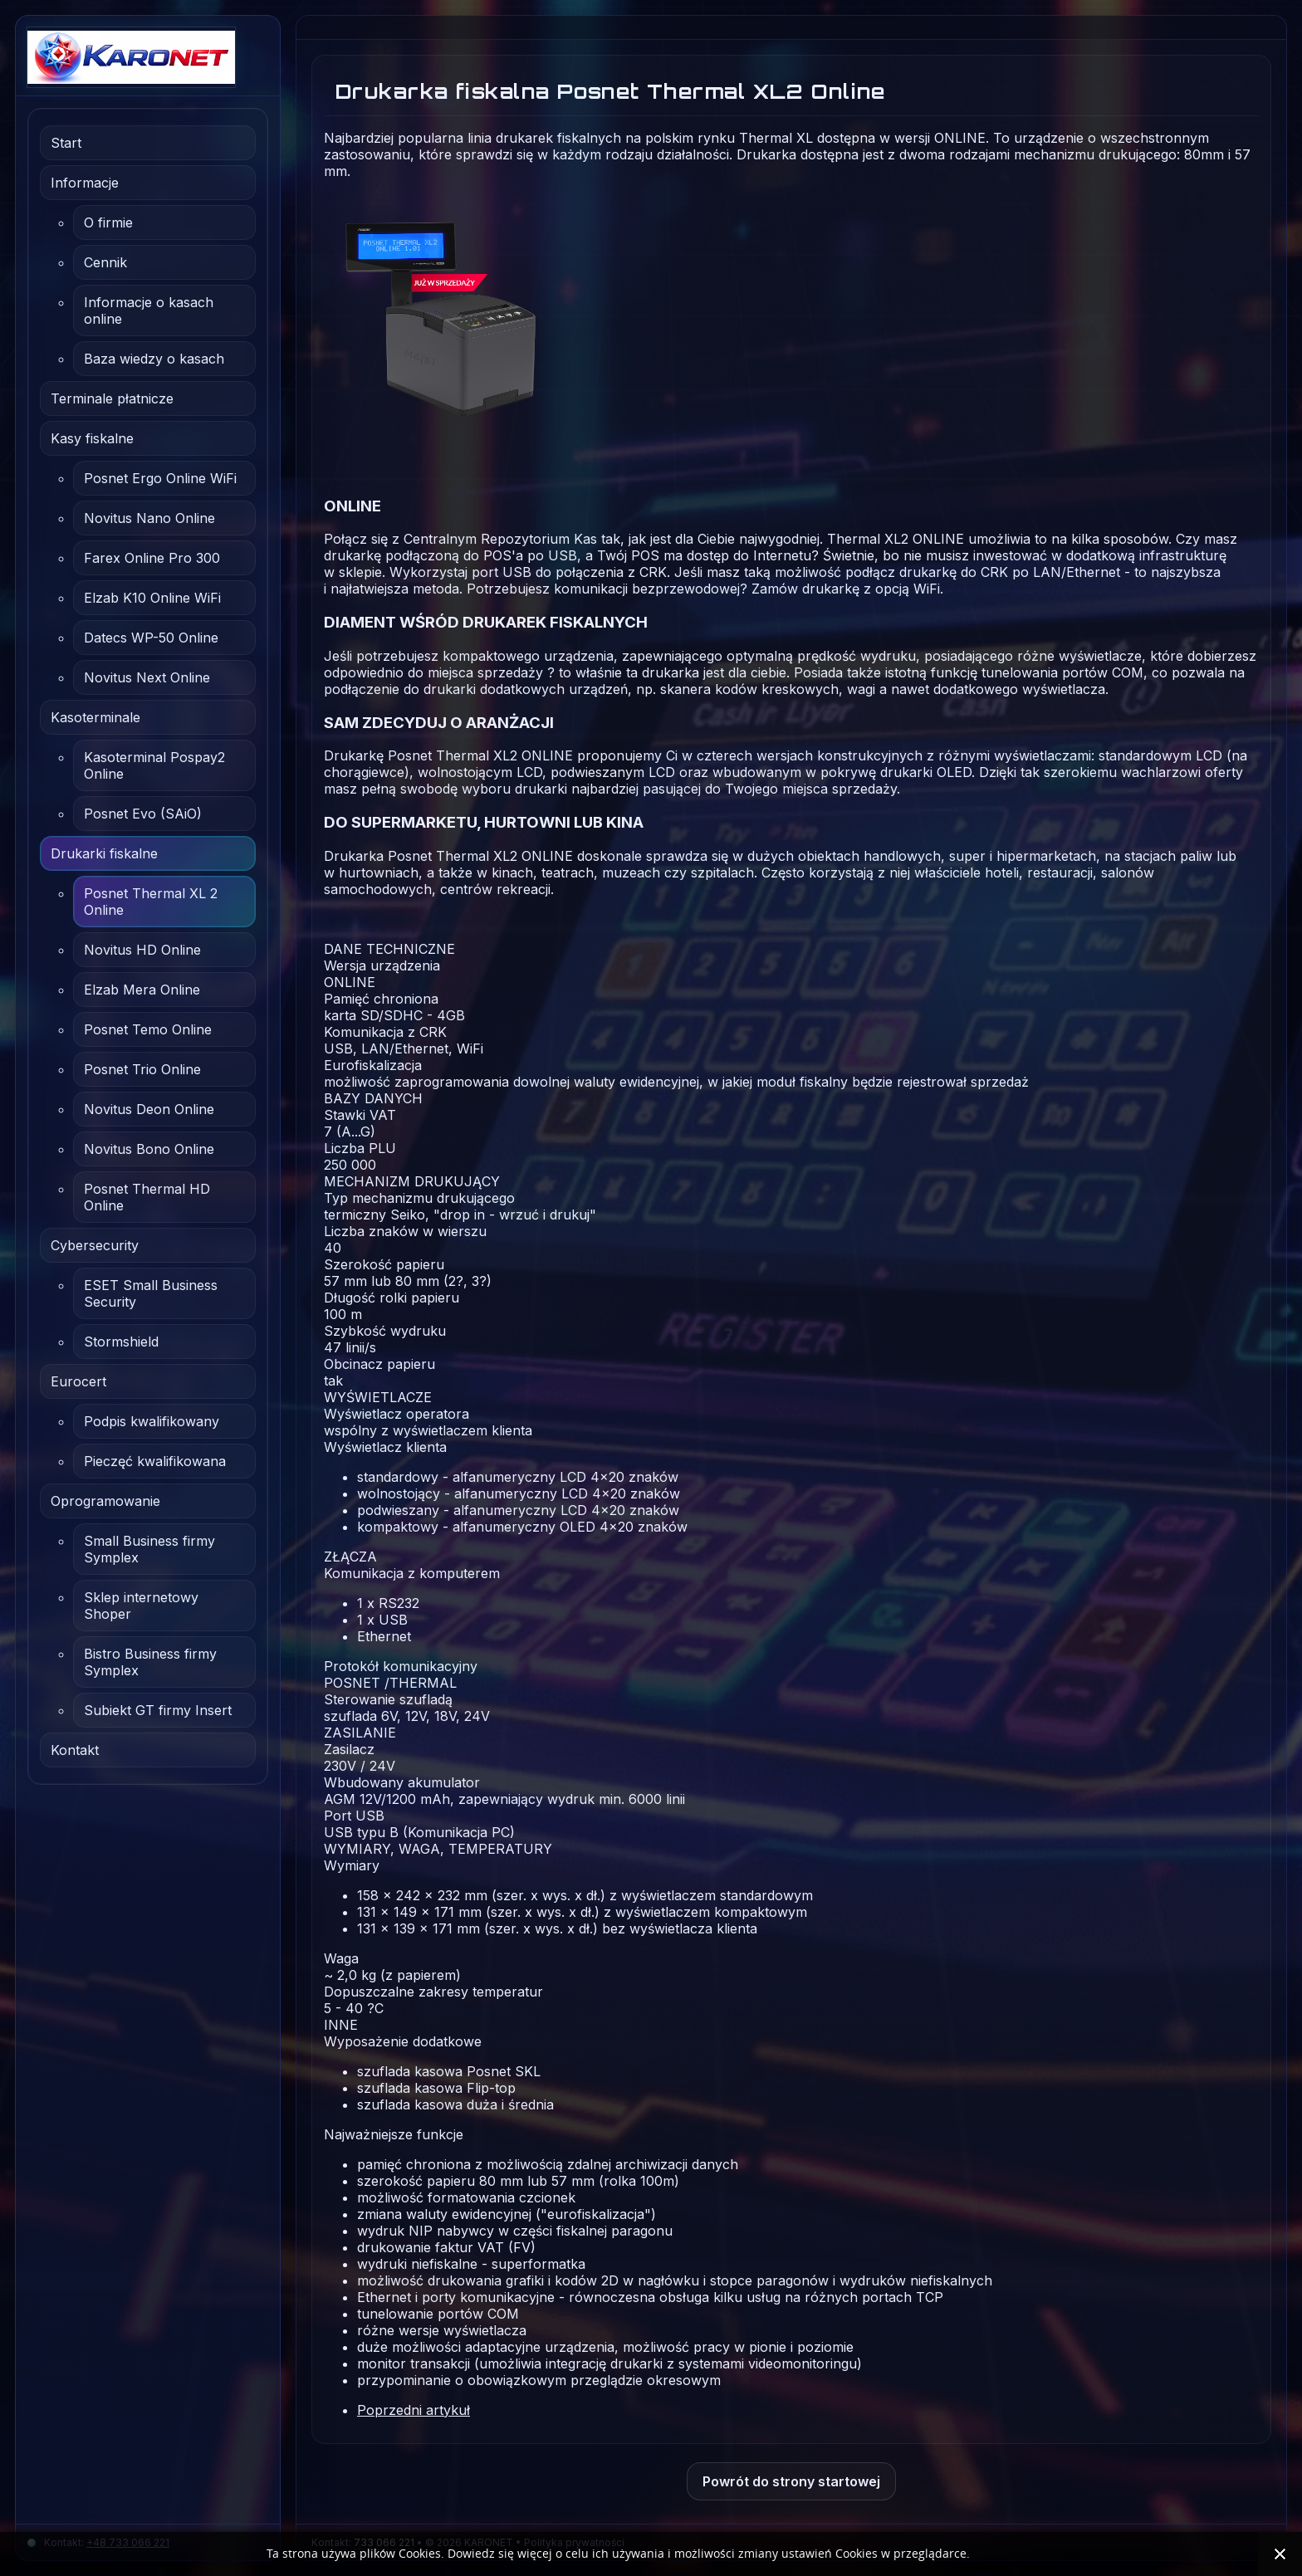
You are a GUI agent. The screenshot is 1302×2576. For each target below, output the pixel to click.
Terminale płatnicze (112, 398)
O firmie (108, 222)
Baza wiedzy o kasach (154, 358)
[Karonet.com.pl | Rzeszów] (147, 57)
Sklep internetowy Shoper (141, 1605)
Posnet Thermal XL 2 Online (151, 901)
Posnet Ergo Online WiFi (160, 478)
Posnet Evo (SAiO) (143, 813)
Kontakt (75, 1750)
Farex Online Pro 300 (152, 558)
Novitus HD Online (142, 949)
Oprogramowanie (105, 1501)
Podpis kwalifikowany (151, 1421)
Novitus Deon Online (149, 1109)
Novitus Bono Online (149, 1149)
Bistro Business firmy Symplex (150, 1662)
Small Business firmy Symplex (149, 1549)
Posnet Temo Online (148, 1029)
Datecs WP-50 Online (151, 637)
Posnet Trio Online (142, 1069)
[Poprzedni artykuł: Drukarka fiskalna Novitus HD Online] (413, 2410)
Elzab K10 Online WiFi (152, 597)
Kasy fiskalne (92, 438)
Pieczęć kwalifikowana (155, 1461)
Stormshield (121, 1341)
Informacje (85, 182)
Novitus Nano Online (149, 518)
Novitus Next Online (147, 677)
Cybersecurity (95, 1245)
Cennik (105, 262)
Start (66, 142)
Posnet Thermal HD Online (147, 1197)
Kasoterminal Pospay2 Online (154, 765)
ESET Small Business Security (151, 1293)
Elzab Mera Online (142, 989)
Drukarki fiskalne (104, 853)
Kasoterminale (95, 717)
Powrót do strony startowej (791, 2481)
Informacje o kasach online (148, 310)
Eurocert (78, 1381)
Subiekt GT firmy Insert (158, 1710)
